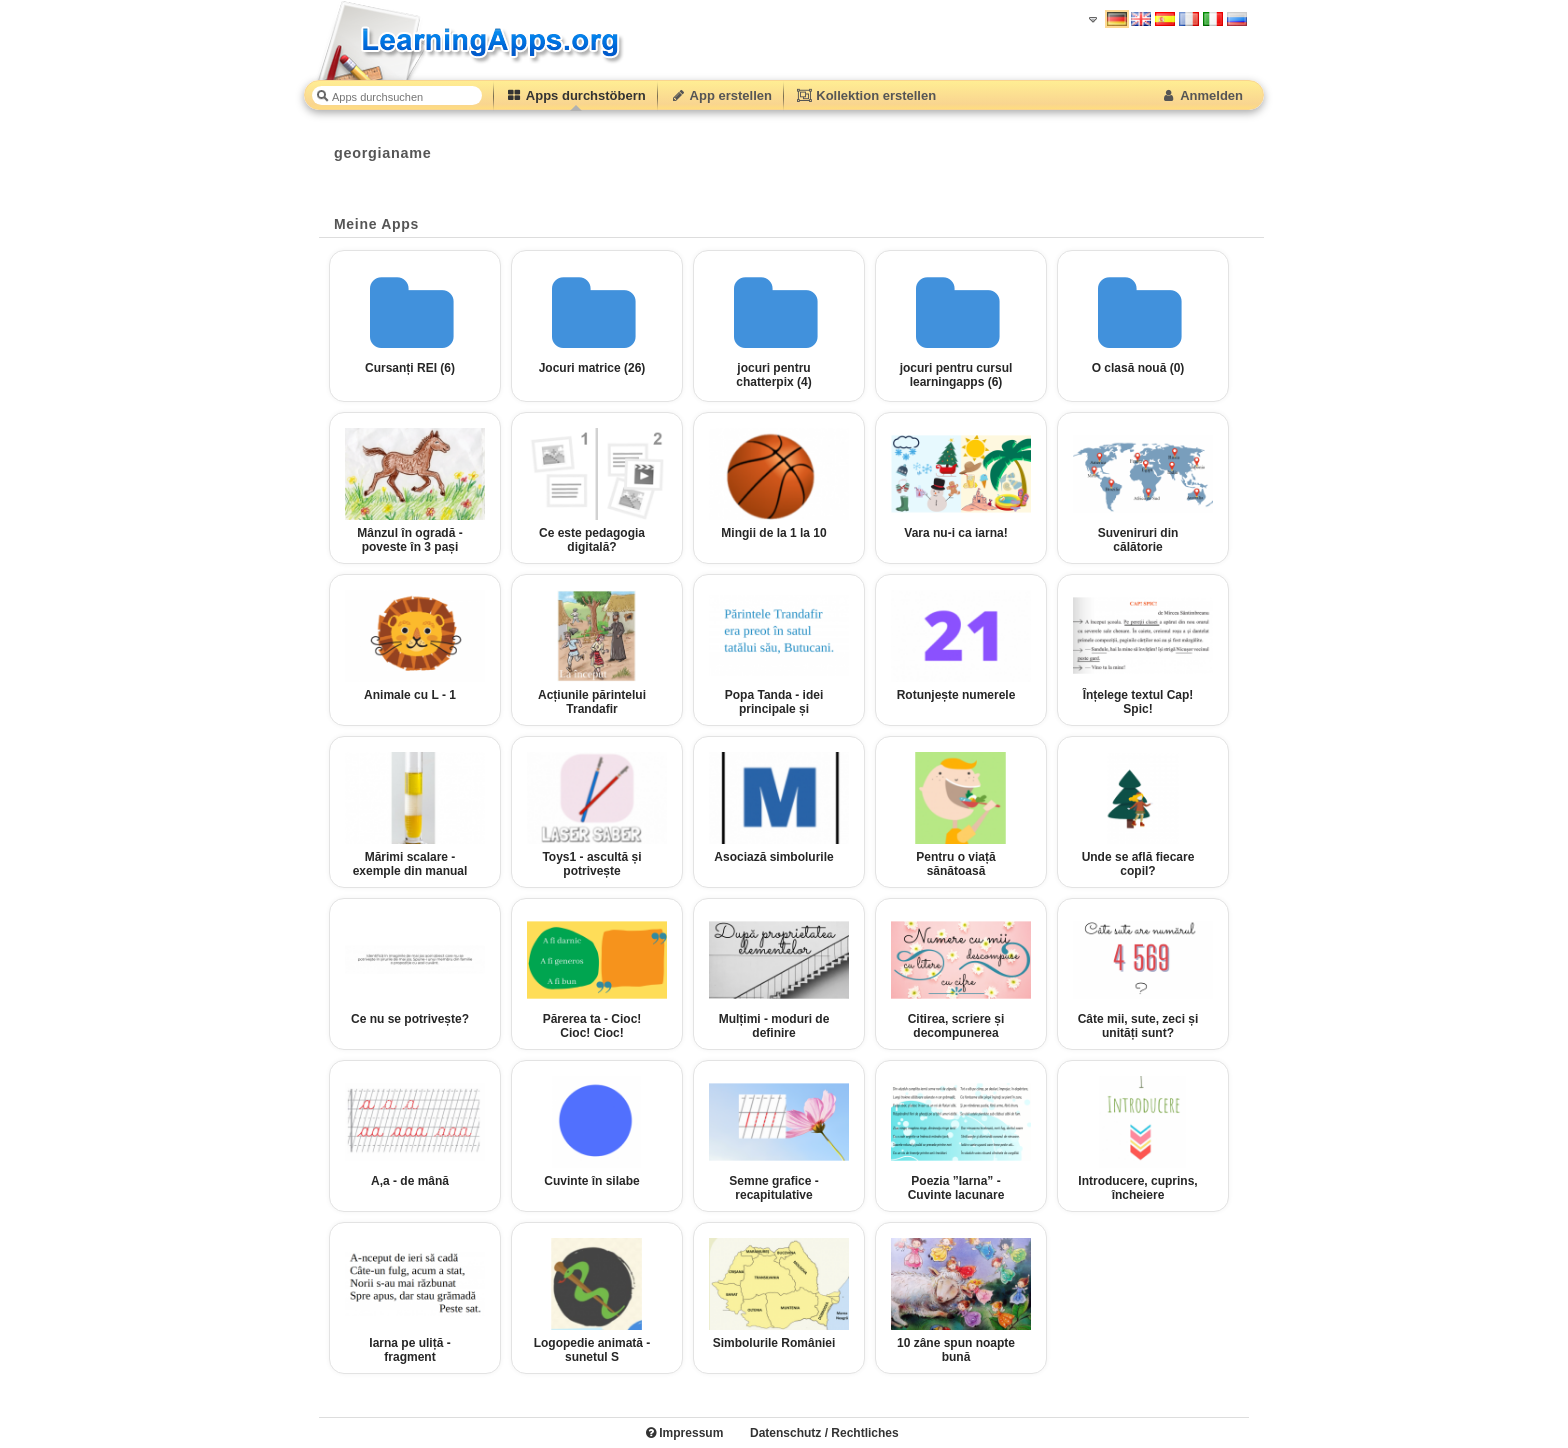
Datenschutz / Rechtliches (824, 1433)
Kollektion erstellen (866, 95)
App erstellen (721, 95)
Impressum (684, 1433)
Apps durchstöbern (576, 95)
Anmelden (1201, 95)
